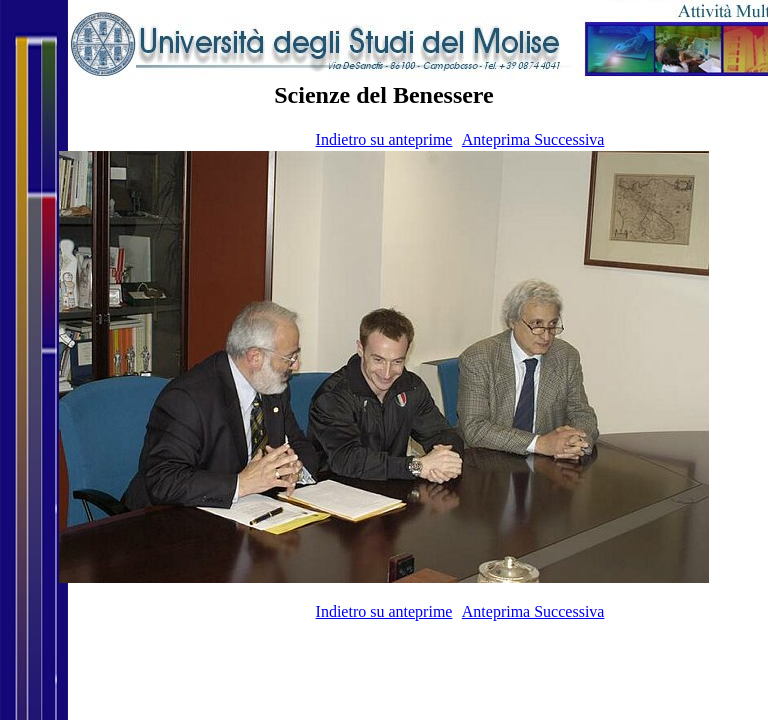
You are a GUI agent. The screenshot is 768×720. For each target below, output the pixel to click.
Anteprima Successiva (533, 139)
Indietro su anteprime (384, 139)
